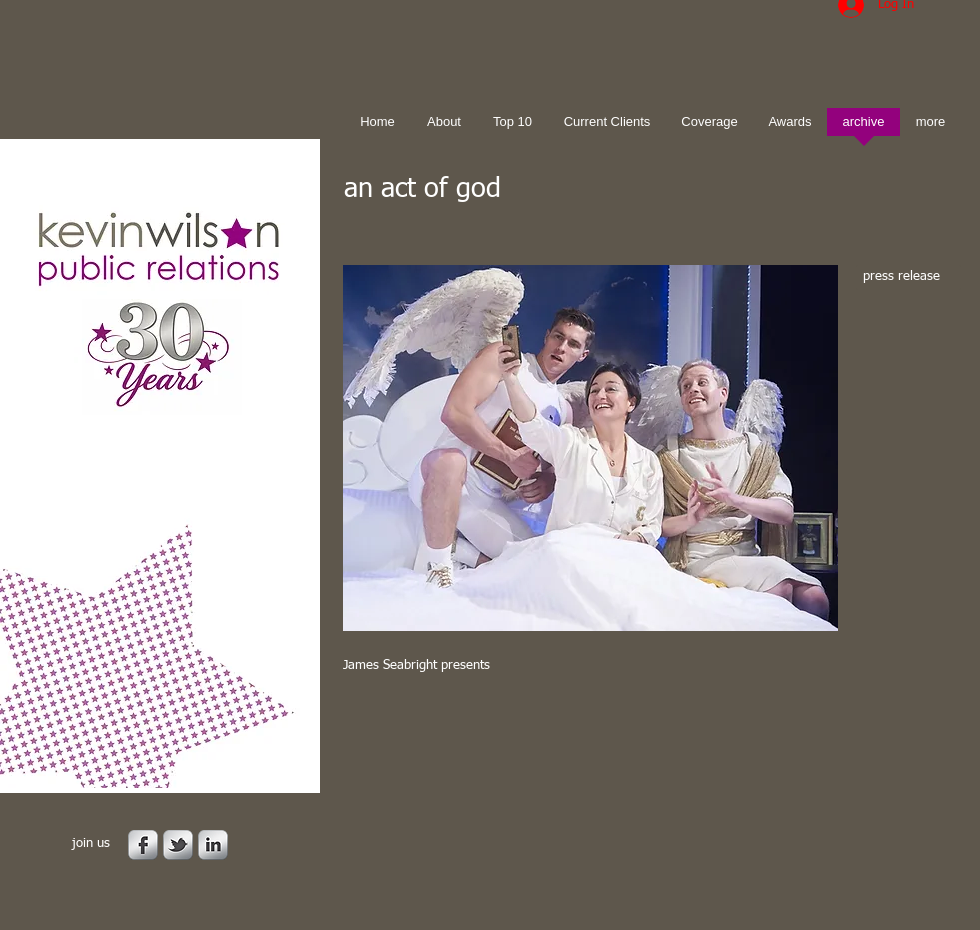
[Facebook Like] (468, 719)
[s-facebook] (143, 845)
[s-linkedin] (213, 845)
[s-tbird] (178, 845)
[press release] (908, 277)
